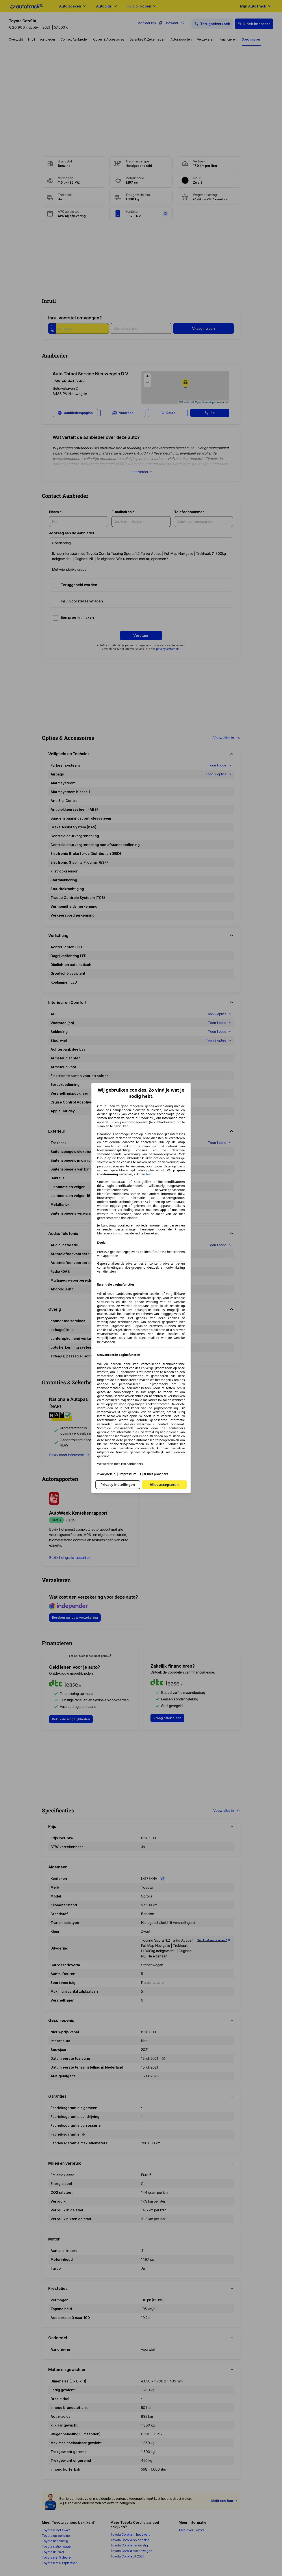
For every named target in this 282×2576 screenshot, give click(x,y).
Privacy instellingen (117, 1484)
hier (149, 1174)
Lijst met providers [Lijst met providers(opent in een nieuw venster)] (154, 1474)
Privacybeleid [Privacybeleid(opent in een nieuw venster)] (105, 1474)
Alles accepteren (164, 1484)
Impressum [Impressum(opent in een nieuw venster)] (127, 1474)
